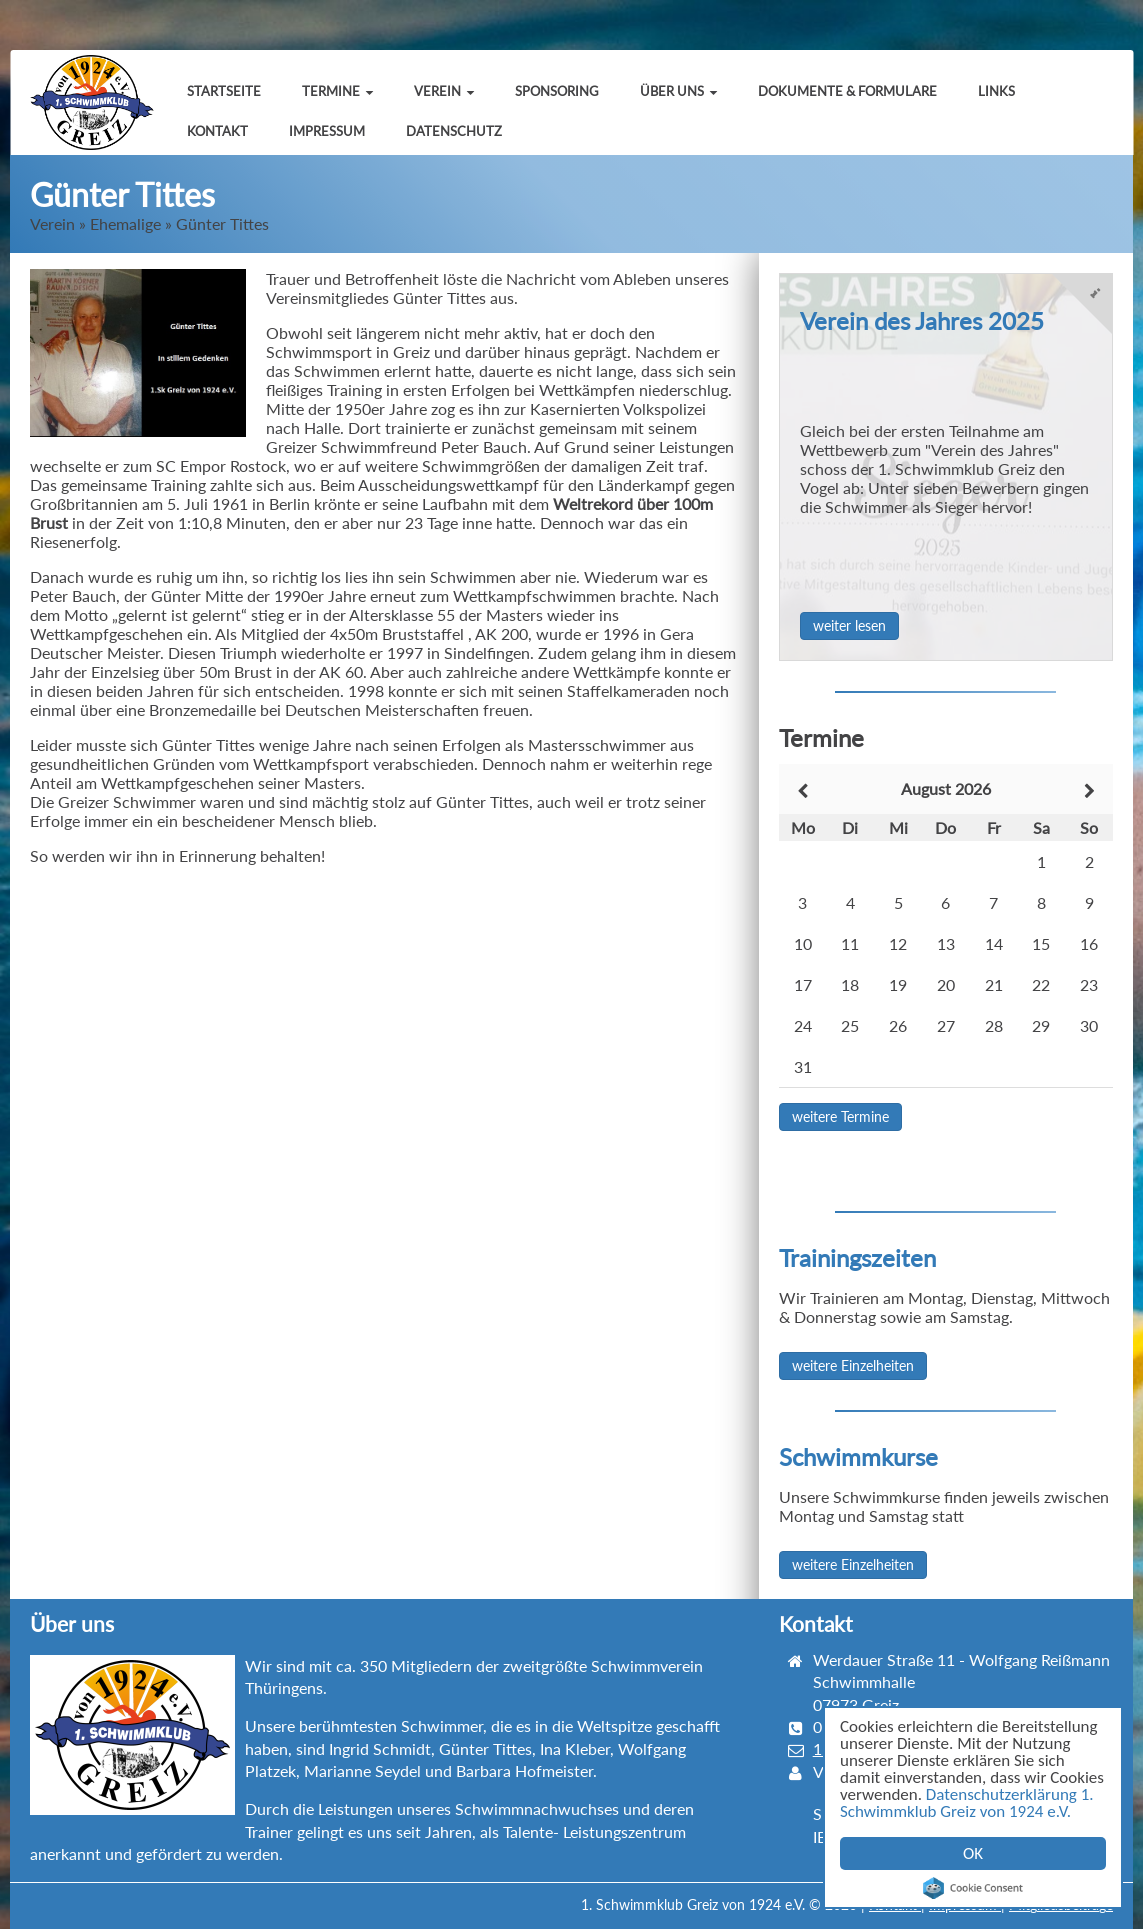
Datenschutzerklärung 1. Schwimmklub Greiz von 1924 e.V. (967, 1803)
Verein (444, 91)
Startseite (224, 91)
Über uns (678, 91)
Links (996, 91)
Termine (337, 91)
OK (973, 1853)
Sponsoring (557, 91)
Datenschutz (454, 131)
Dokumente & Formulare (847, 91)
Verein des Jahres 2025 (922, 320)
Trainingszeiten (857, 1257)
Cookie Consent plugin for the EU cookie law (973, 1888)
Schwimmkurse (858, 1456)
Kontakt (217, 131)
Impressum (327, 131)
